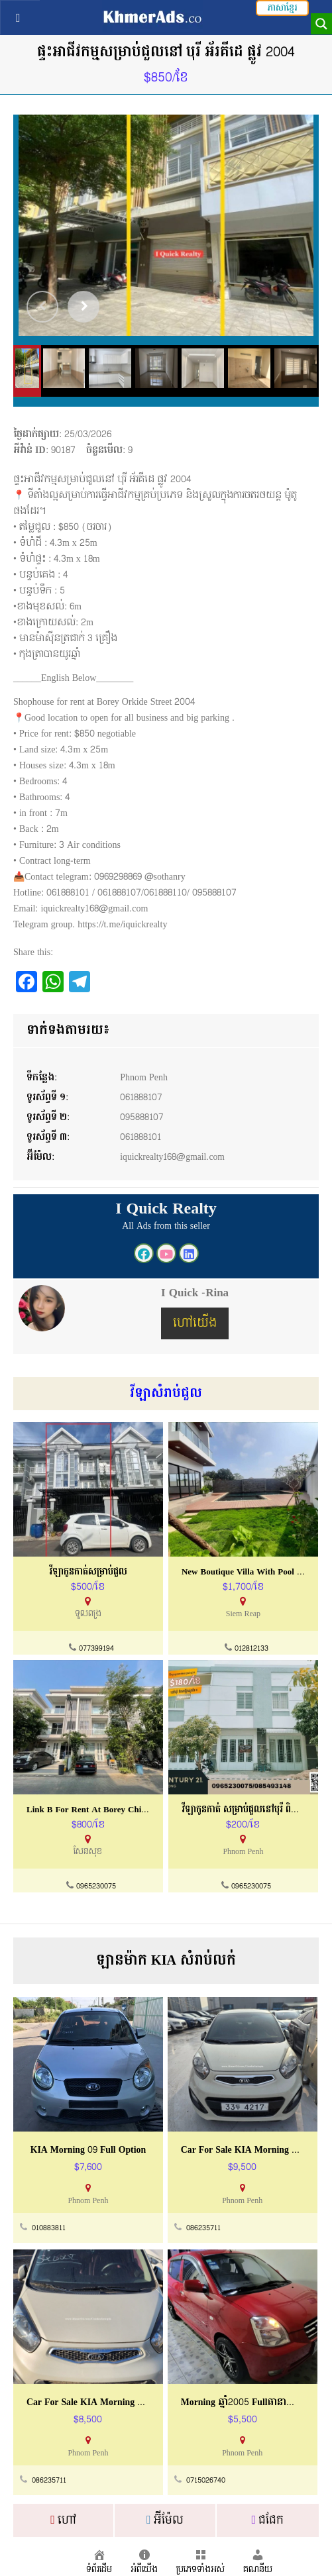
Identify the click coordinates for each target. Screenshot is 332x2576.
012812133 (251, 1649)
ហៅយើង (195, 1323)
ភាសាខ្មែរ (282, 8)
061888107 (142, 1097)
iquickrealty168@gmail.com (173, 1157)
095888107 (142, 1117)
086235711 (203, 2228)
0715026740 (205, 2481)
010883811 (49, 2228)
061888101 (141, 1137)
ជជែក (267, 2520)
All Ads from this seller (165, 1225)
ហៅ (63, 2520)
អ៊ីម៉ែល (165, 2520)
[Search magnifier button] (321, 24)
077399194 (96, 1649)
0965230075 (96, 1887)
